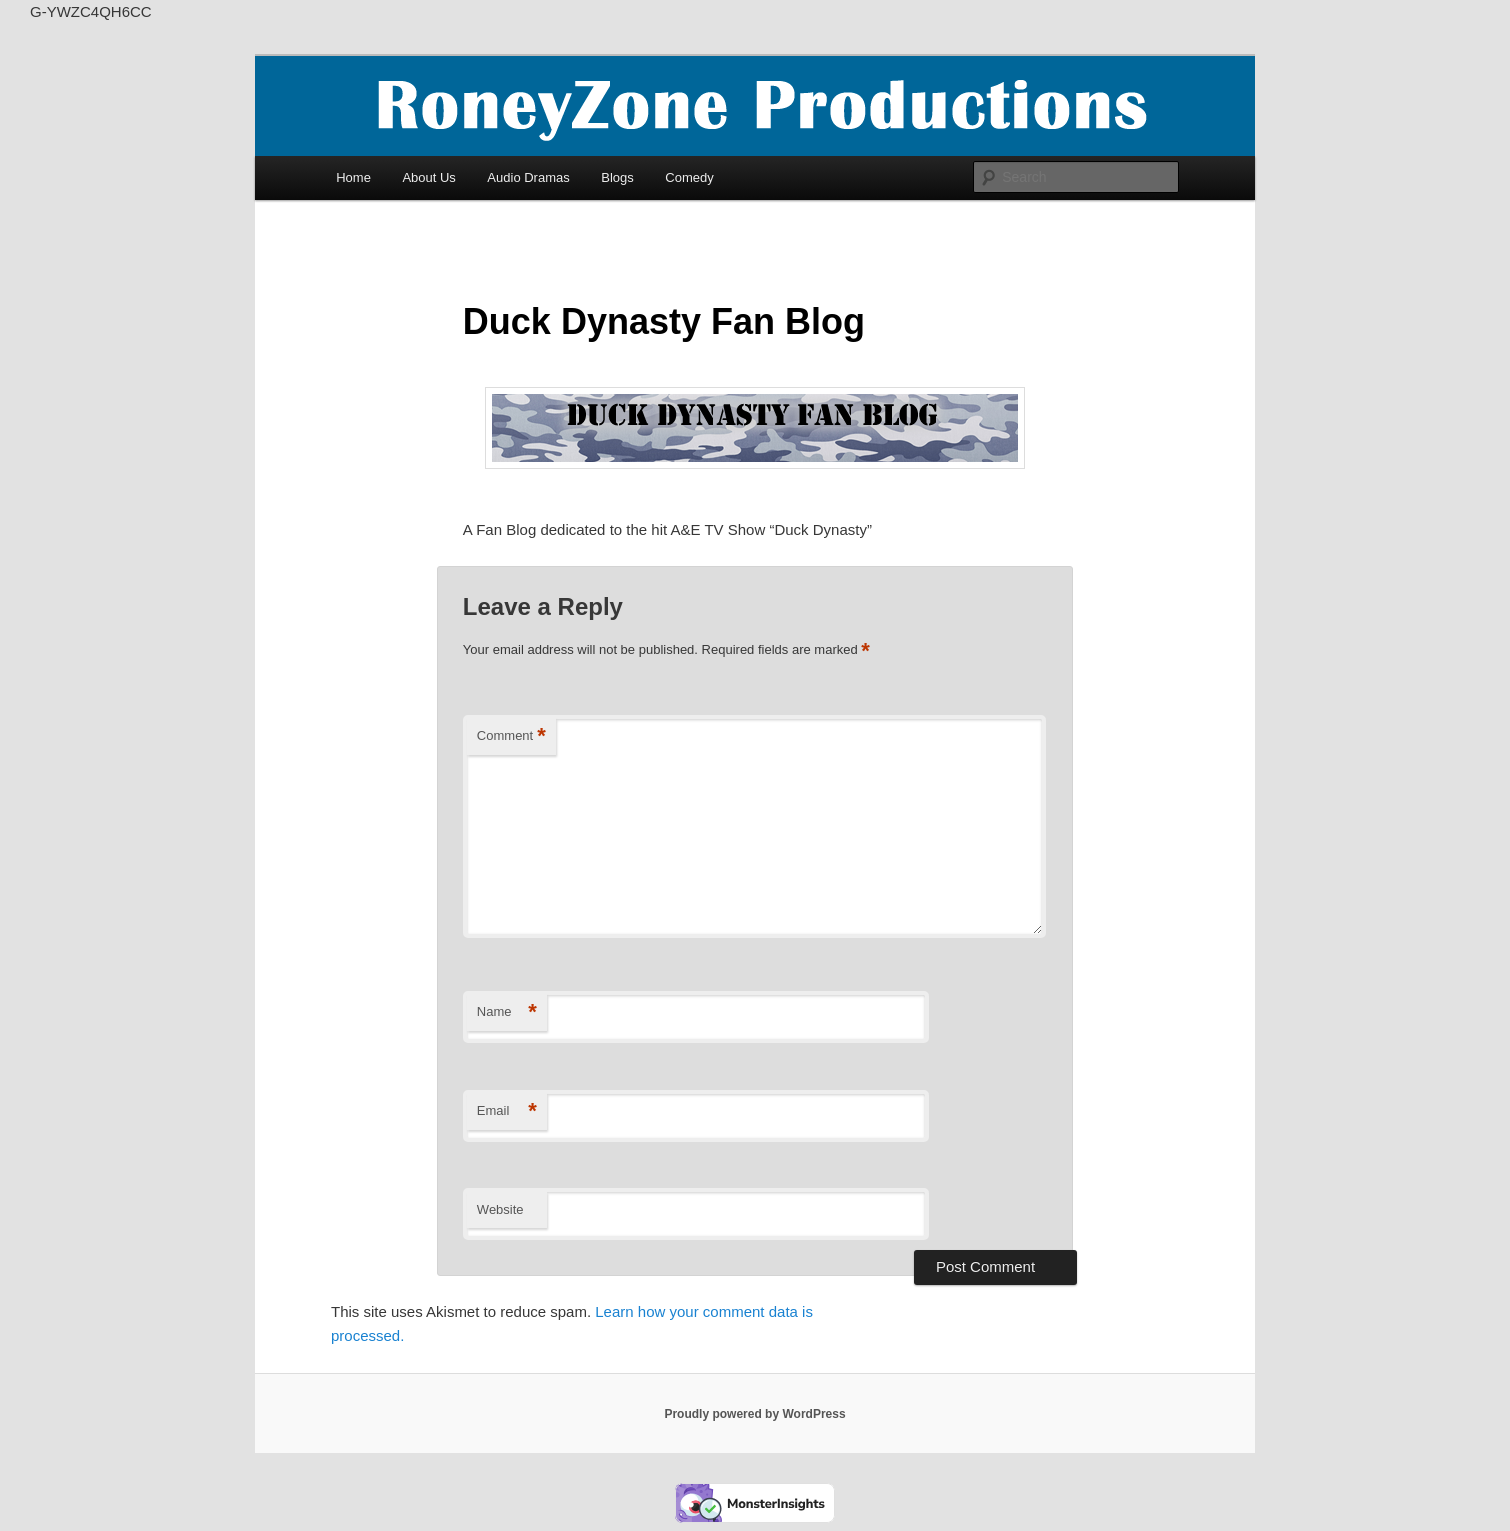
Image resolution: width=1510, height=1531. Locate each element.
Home (353, 177)
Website (500, 1209)
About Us (428, 177)
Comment (511, 736)
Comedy (689, 177)
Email (507, 1111)
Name (507, 1012)
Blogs (617, 177)
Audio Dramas (528, 177)
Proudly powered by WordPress (754, 1414)
